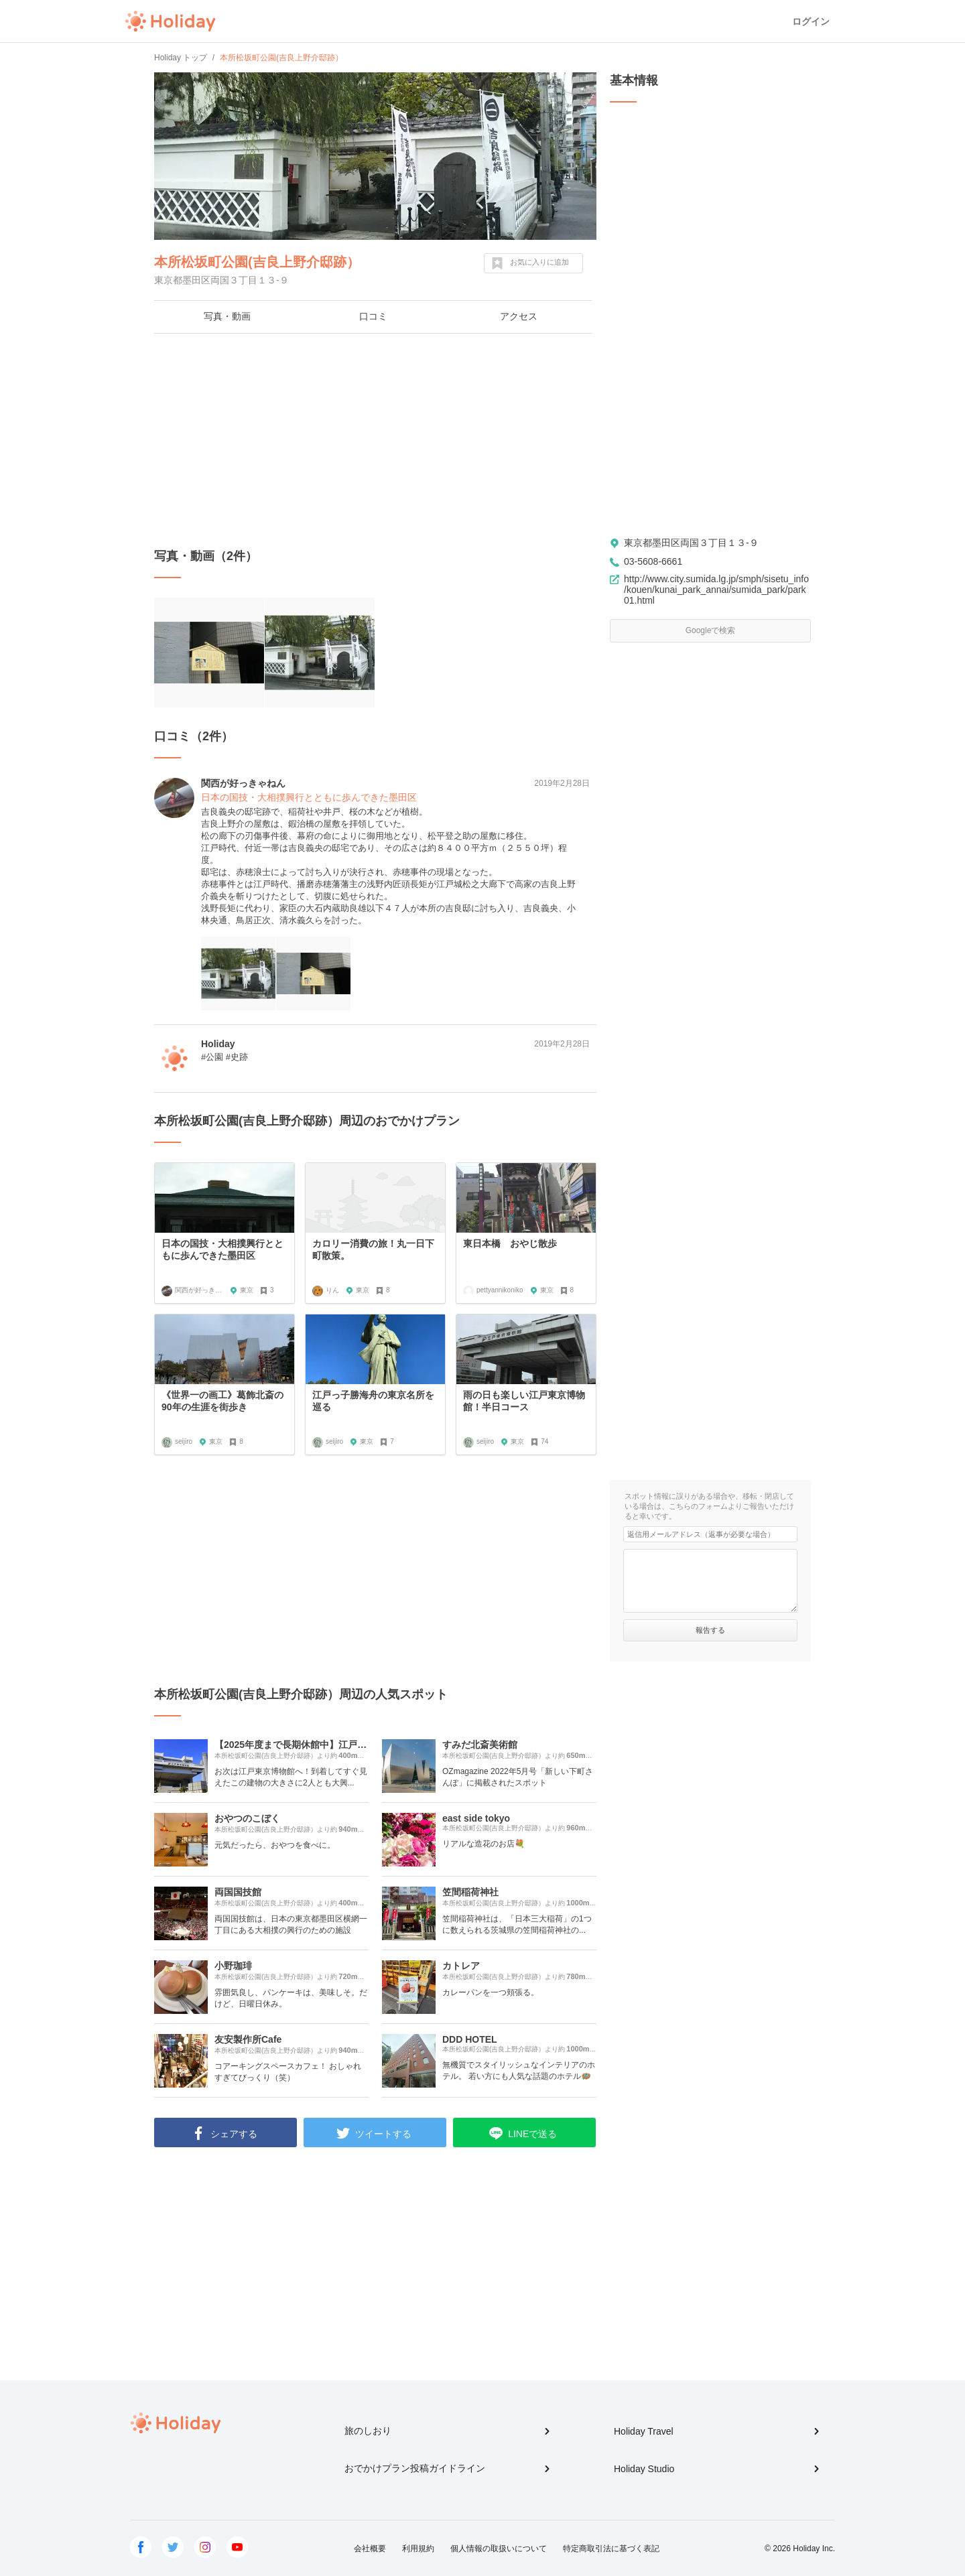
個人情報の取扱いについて (498, 2548)
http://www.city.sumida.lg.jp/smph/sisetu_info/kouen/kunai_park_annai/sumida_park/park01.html (716, 589)
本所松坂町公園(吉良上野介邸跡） (257, 262)
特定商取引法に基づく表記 (611, 2548)
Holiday (170, 21)
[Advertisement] (375, 441)
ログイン (811, 21)
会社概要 (370, 2548)
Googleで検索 (711, 630)
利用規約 (418, 2548)
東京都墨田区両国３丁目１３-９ (691, 542)
